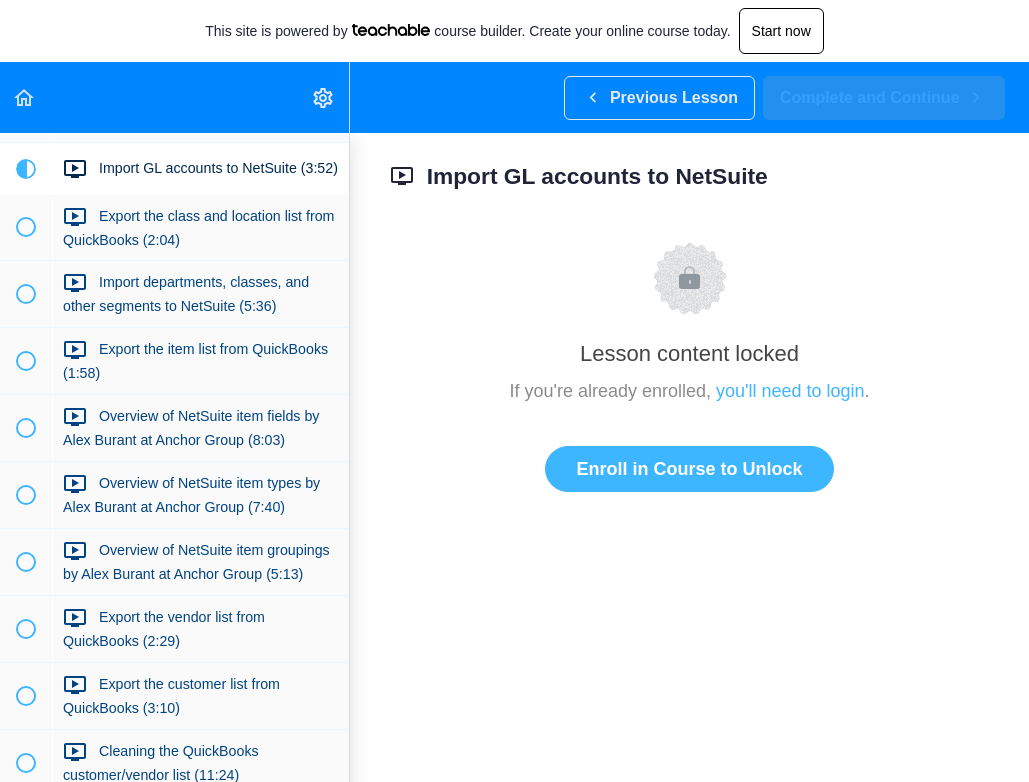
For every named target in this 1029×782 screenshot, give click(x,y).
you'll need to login (790, 391)
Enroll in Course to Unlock (689, 469)
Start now (781, 31)
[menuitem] (324, 97)
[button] (25, 97)
